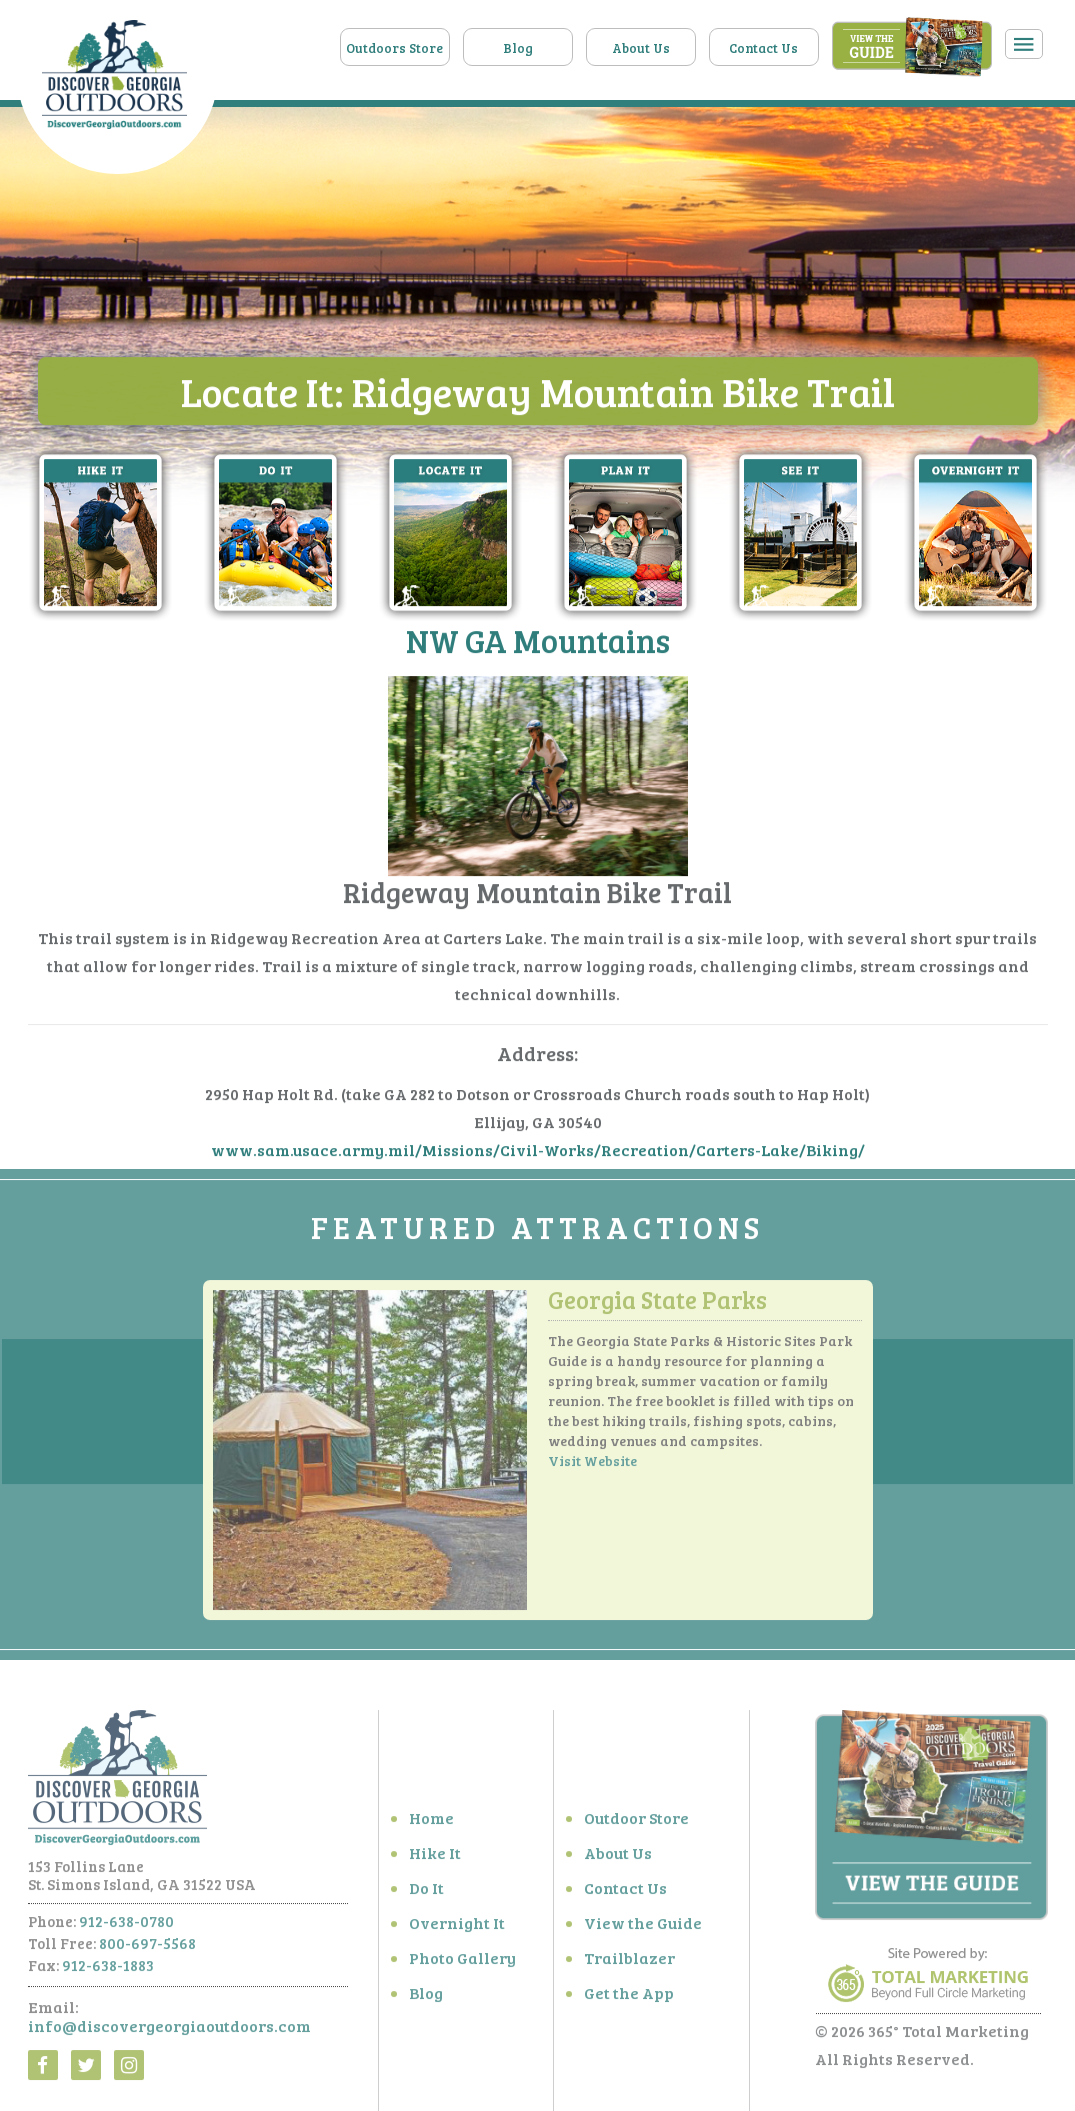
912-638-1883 (108, 1970)
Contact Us (763, 48)
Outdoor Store (636, 1822)
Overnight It (457, 1927)
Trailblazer (629, 1962)
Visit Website (592, 1466)
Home (431, 1822)
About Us (641, 48)
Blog (518, 48)
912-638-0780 (126, 1926)
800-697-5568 (147, 1948)
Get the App (629, 1997)
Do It (426, 1892)
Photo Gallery (462, 1962)
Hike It (435, 1857)
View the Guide (643, 1927)
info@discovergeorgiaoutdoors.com (169, 2030)
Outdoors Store (394, 48)
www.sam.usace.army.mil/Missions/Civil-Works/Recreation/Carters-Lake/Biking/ (538, 1150)
